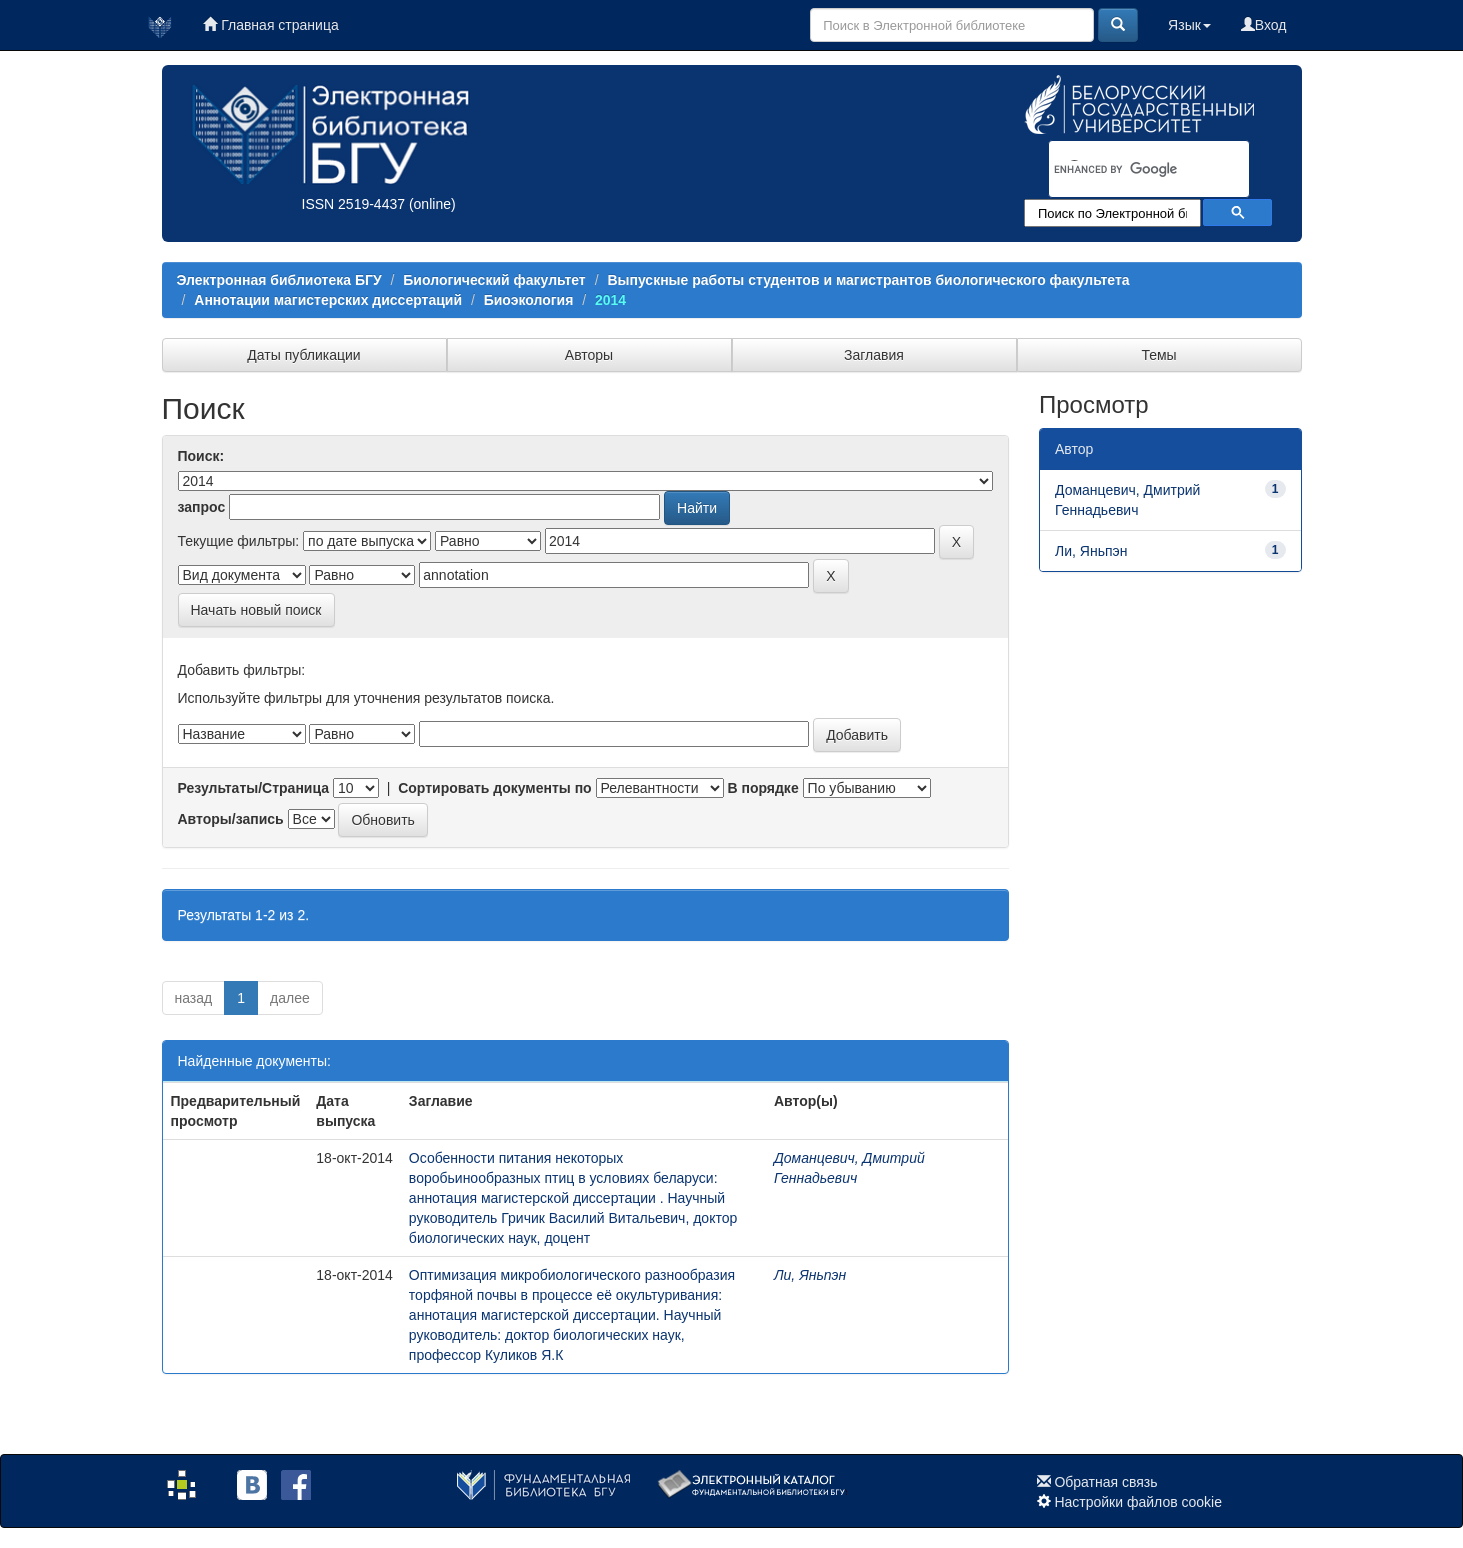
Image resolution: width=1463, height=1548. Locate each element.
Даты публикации (303, 355)
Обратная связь (1105, 1482)
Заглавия (874, 355)
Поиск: (201, 456)
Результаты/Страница (254, 788)
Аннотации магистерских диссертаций (328, 300)
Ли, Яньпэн (810, 1275)
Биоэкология (529, 300)
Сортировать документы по (495, 788)
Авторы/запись (231, 819)
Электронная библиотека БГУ (279, 280)
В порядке (762, 788)
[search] (1123, 170)
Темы (1158, 355)
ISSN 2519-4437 (354, 204)
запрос (202, 507)
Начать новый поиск (256, 610)
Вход (1264, 25)
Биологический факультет (494, 280)
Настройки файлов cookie (1138, 1502)
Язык (1189, 25)
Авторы (589, 355)
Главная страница (270, 25)
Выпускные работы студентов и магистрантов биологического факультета (868, 280)
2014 (610, 300)
